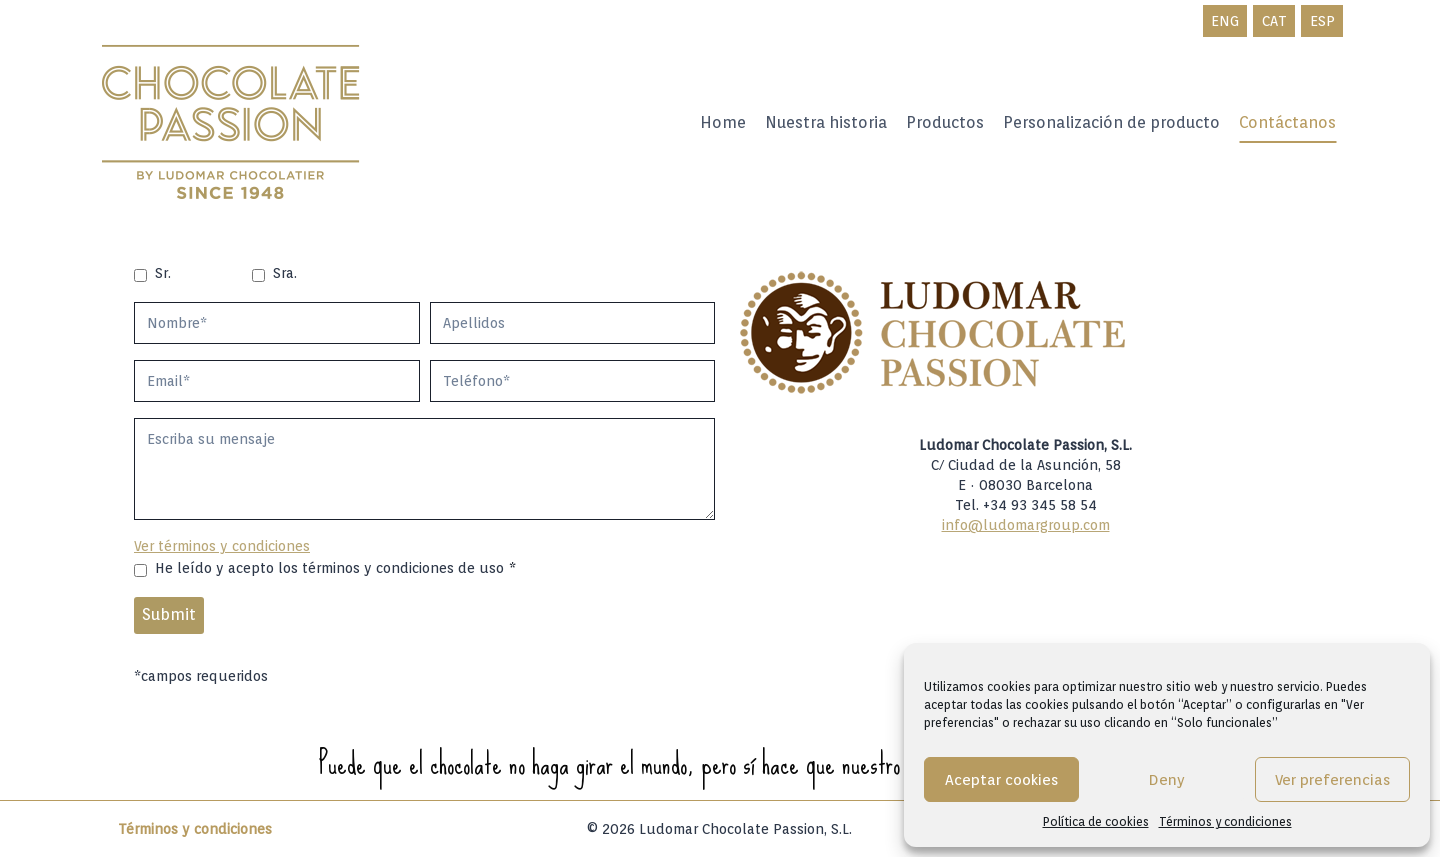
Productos (945, 122)
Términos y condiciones (1225, 821)
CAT (1274, 21)
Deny (1167, 780)
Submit (169, 614)
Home (723, 122)
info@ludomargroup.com (1026, 525)
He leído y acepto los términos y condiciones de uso (335, 568)
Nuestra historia (826, 122)
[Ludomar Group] (232, 123)
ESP (1322, 21)
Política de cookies (1096, 821)
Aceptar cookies (1001, 780)
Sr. (163, 273)
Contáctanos (1287, 122)
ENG (1225, 21)
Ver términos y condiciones (222, 546)
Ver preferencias (1332, 780)
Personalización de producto (1111, 122)
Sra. (285, 273)
